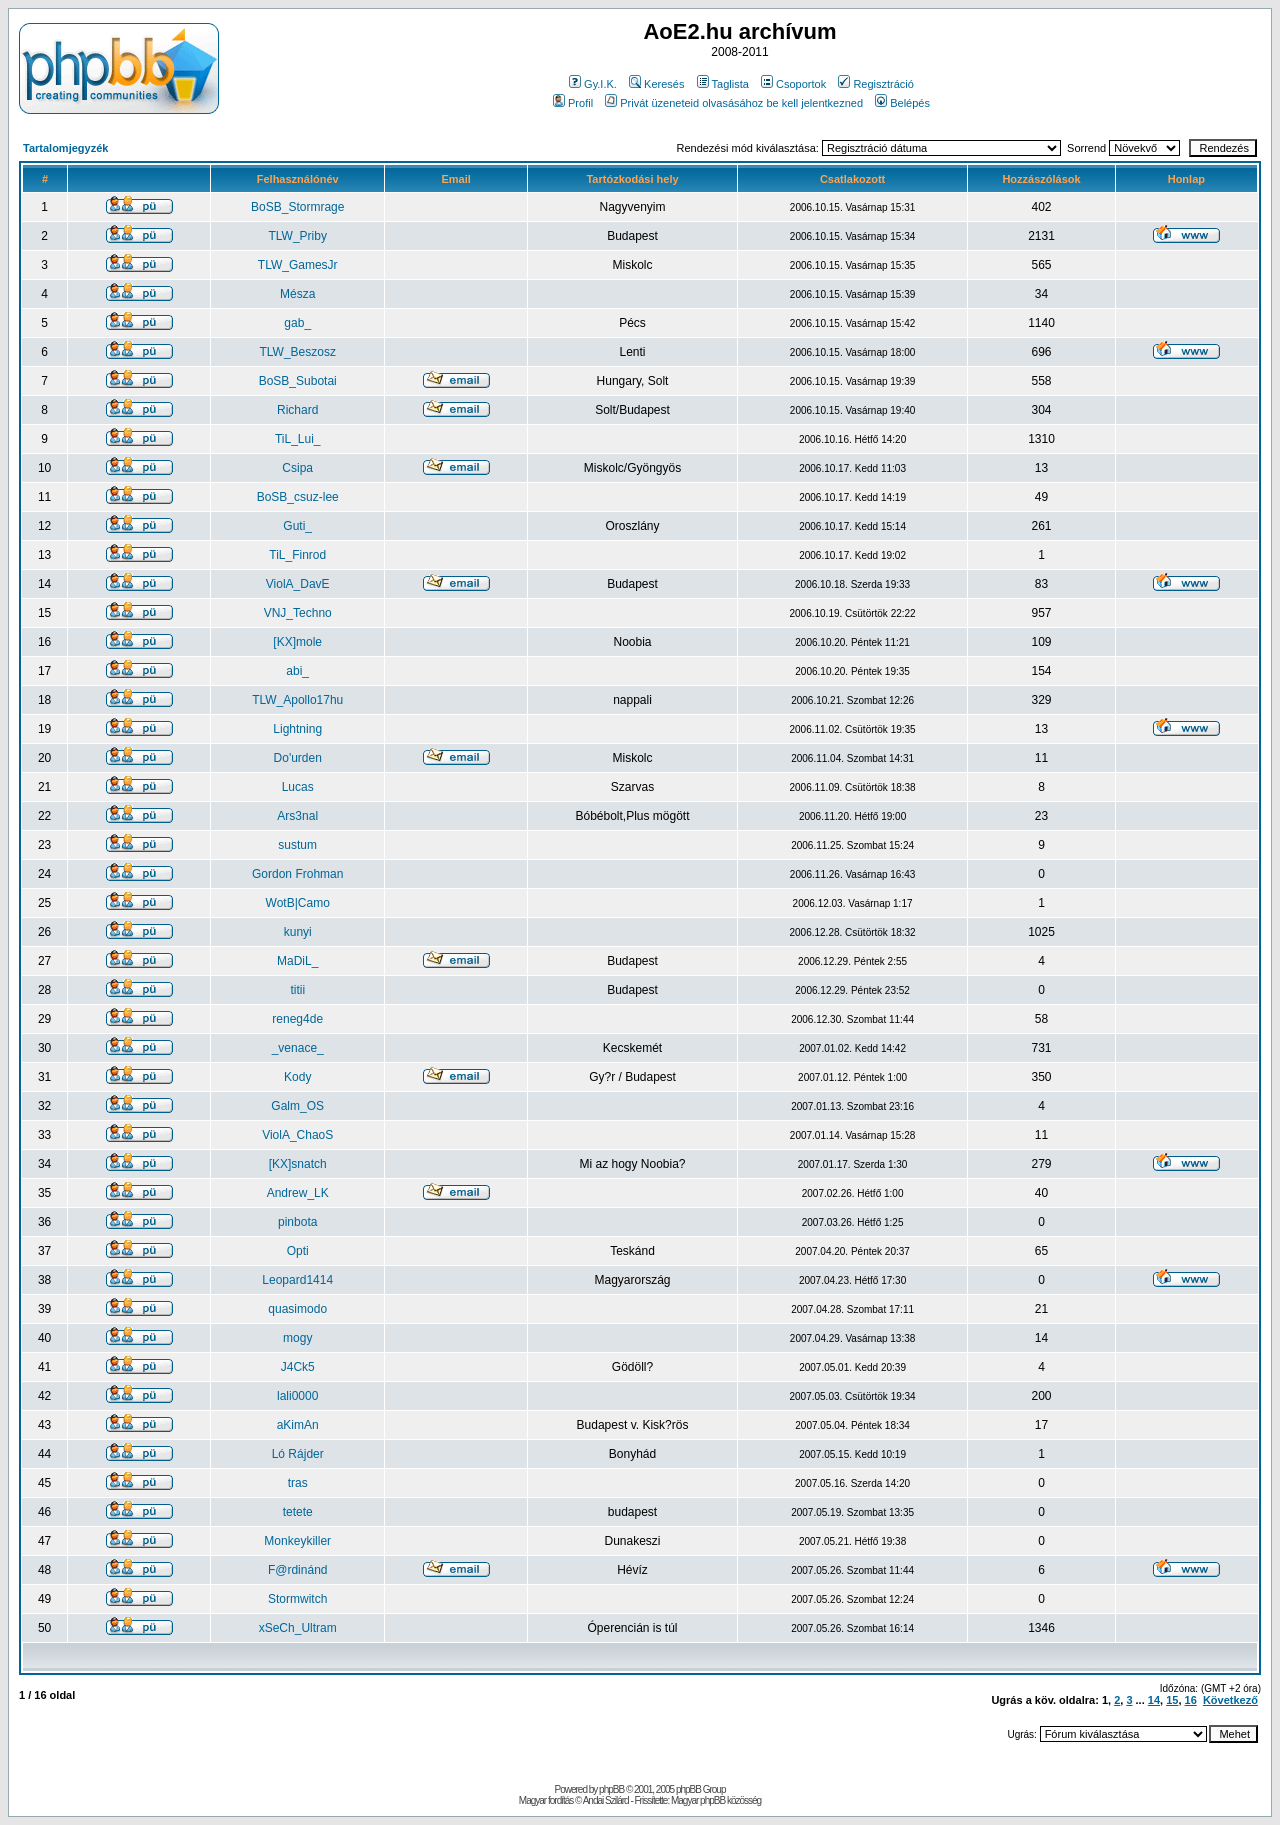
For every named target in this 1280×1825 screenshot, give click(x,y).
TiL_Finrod (297, 555)
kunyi (298, 932)
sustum (297, 845)
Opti (298, 1251)
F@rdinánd (298, 1570)
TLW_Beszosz (297, 352)
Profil (573, 103)
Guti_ (297, 526)
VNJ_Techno (298, 613)
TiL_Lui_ (298, 439)
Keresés (656, 84)
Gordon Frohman (297, 874)
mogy (297, 1338)
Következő (1230, 1700)
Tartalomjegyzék (65, 148)
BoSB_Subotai (298, 381)
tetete (298, 1512)
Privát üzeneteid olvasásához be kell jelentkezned (734, 103)
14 (1154, 1700)
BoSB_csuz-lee (298, 497)
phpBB (611, 1789)
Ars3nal (297, 816)
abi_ (297, 671)
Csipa (297, 468)
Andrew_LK (298, 1193)
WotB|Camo (298, 903)
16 (1191, 1700)
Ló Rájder (298, 1454)
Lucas (298, 787)
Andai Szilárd (606, 1800)
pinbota (297, 1222)
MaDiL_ (297, 961)
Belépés (902, 103)
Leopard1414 (297, 1280)
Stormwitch (297, 1599)
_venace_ (298, 1048)
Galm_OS (297, 1106)
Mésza (297, 294)
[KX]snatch (298, 1164)
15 (1172, 1700)
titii (297, 990)
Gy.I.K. (593, 84)
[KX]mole (297, 642)
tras (298, 1483)
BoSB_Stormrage (297, 207)
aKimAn (298, 1425)
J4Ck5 (298, 1367)
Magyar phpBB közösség (716, 1800)
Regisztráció (876, 84)
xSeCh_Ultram (298, 1628)
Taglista (723, 84)
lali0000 (297, 1396)
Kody (297, 1077)
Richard (297, 410)
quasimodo (297, 1309)
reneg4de (297, 1019)
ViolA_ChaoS (297, 1135)
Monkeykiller (297, 1541)
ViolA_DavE (298, 584)
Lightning (297, 729)
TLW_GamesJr (298, 265)
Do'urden (298, 758)
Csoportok (793, 84)
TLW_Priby (297, 236)
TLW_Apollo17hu (297, 700)
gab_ (297, 323)
